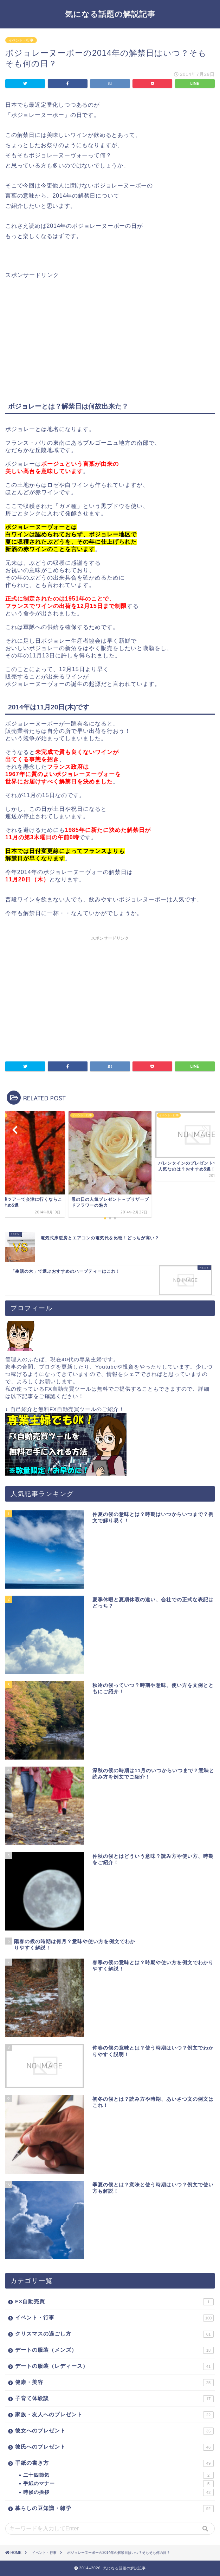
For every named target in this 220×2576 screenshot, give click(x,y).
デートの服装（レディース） (114, 2366)
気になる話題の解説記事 (110, 14)
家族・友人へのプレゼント (114, 2414)
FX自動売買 (114, 2301)
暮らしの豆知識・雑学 (114, 2508)
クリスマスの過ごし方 (114, 2334)
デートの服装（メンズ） (114, 2350)
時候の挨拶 (118, 2492)
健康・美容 (114, 2382)
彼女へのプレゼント (114, 2431)
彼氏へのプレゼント (114, 2447)
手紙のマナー (118, 2483)
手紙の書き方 (114, 2463)
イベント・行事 (21, 40)
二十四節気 (118, 2475)
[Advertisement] (64, 328)
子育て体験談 (114, 2398)
